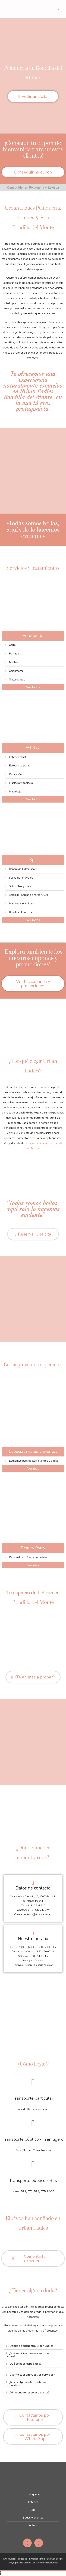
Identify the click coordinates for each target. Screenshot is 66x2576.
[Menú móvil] (58, 8)
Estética (33, 2502)
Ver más (33, 1468)
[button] (4, 1637)
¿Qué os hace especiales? (24, 2364)
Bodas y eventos (33, 2518)
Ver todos (33, 687)
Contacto (33, 2525)
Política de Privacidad (27, 2559)
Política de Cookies (50, 2559)
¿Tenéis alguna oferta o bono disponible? (26, 2383)
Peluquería (33, 2494)
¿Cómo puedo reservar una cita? (28, 2393)
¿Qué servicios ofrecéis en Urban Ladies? (28, 2354)
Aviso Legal (9, 2559)
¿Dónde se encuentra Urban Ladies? (31, 2346)
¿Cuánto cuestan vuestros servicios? (31, 2375)
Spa (33, 2510)
